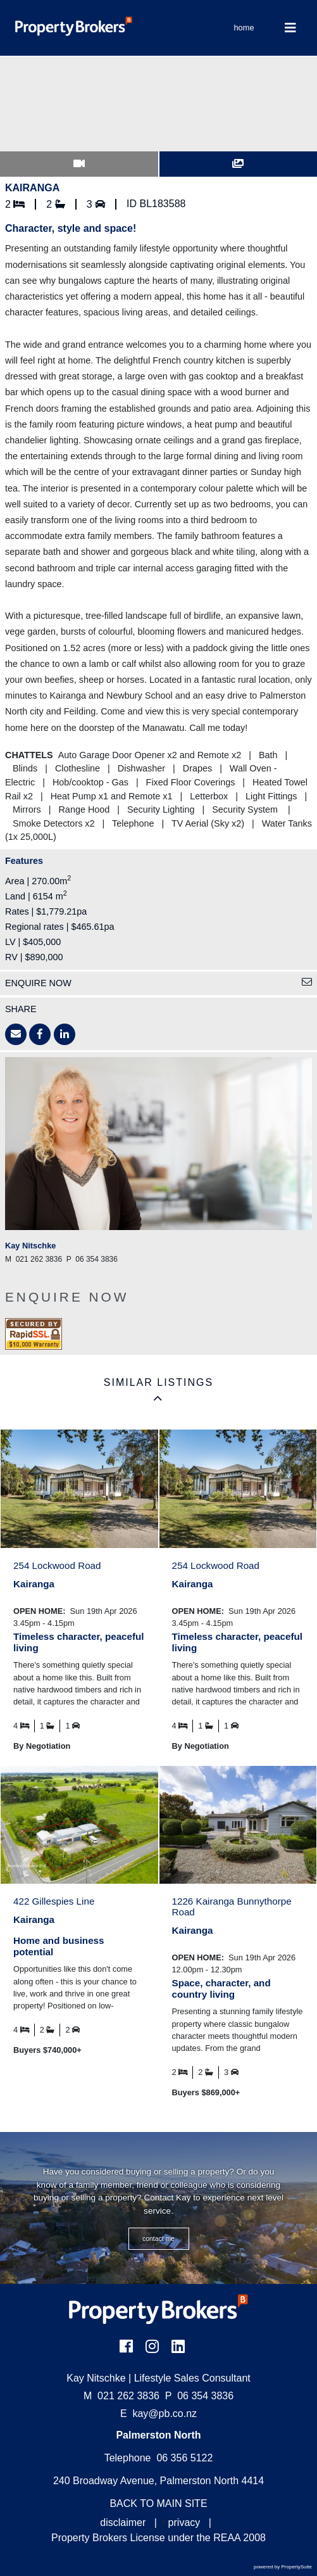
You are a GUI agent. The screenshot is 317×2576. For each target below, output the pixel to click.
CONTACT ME (158, 2238)
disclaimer (123, 2522)
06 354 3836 (199, 2395)
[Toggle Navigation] (291, 28)
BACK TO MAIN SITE (158, 2503)
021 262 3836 (121, 2395)
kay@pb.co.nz (164, 2413)
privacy (184, 2522)
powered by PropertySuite (283, 2567)
